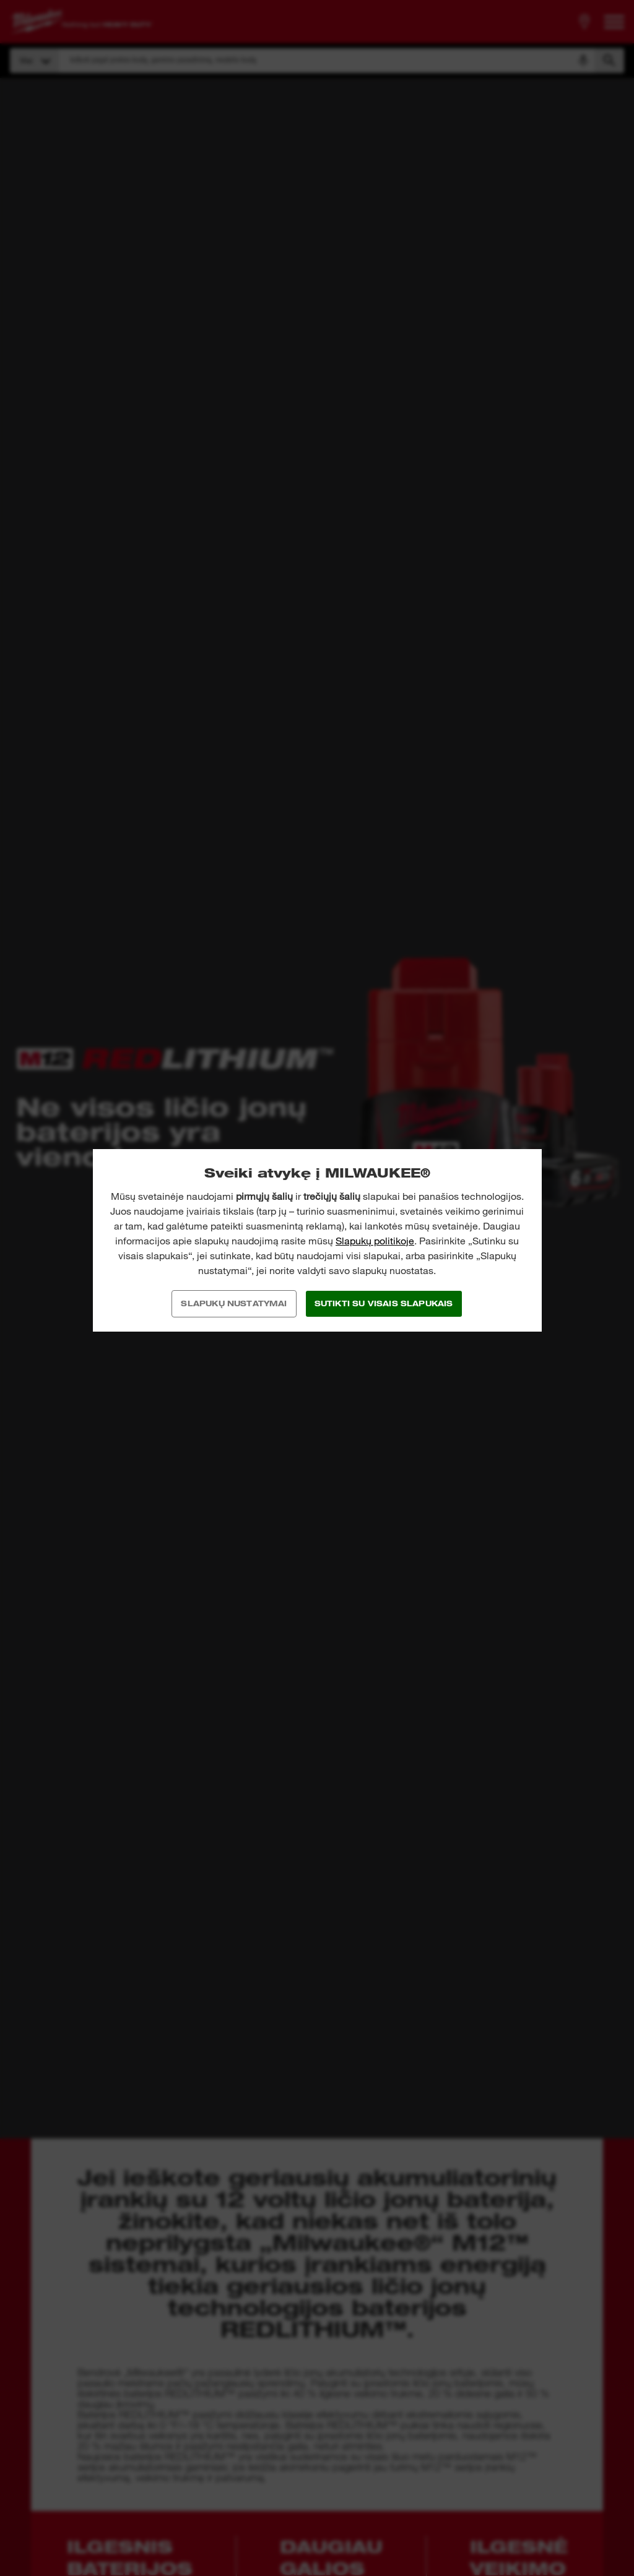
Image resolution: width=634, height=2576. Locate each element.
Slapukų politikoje (375, 1241)
